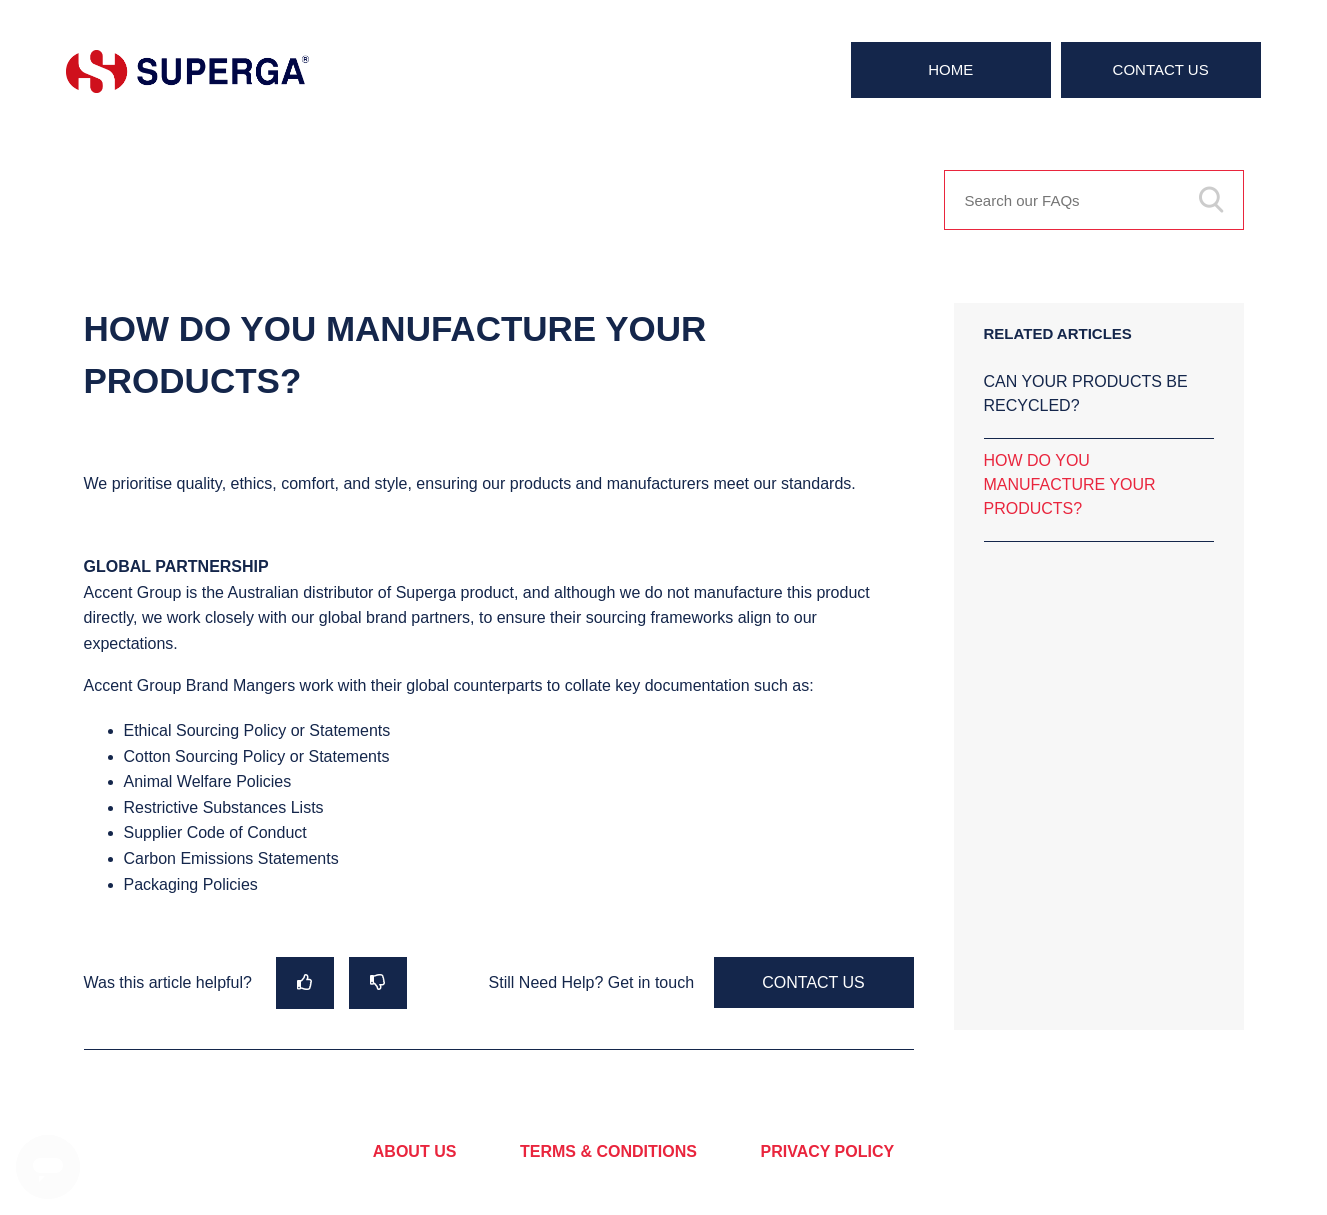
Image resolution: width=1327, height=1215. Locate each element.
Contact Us (1161, 69)
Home (950, 69)
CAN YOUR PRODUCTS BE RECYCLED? (1086, 393)
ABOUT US (415, 1151)
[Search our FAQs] (1094, 200)
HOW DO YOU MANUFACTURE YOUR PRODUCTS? (1070, 484)
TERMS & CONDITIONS (608, 1151)
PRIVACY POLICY (828, 1151)
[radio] (305, 982)
